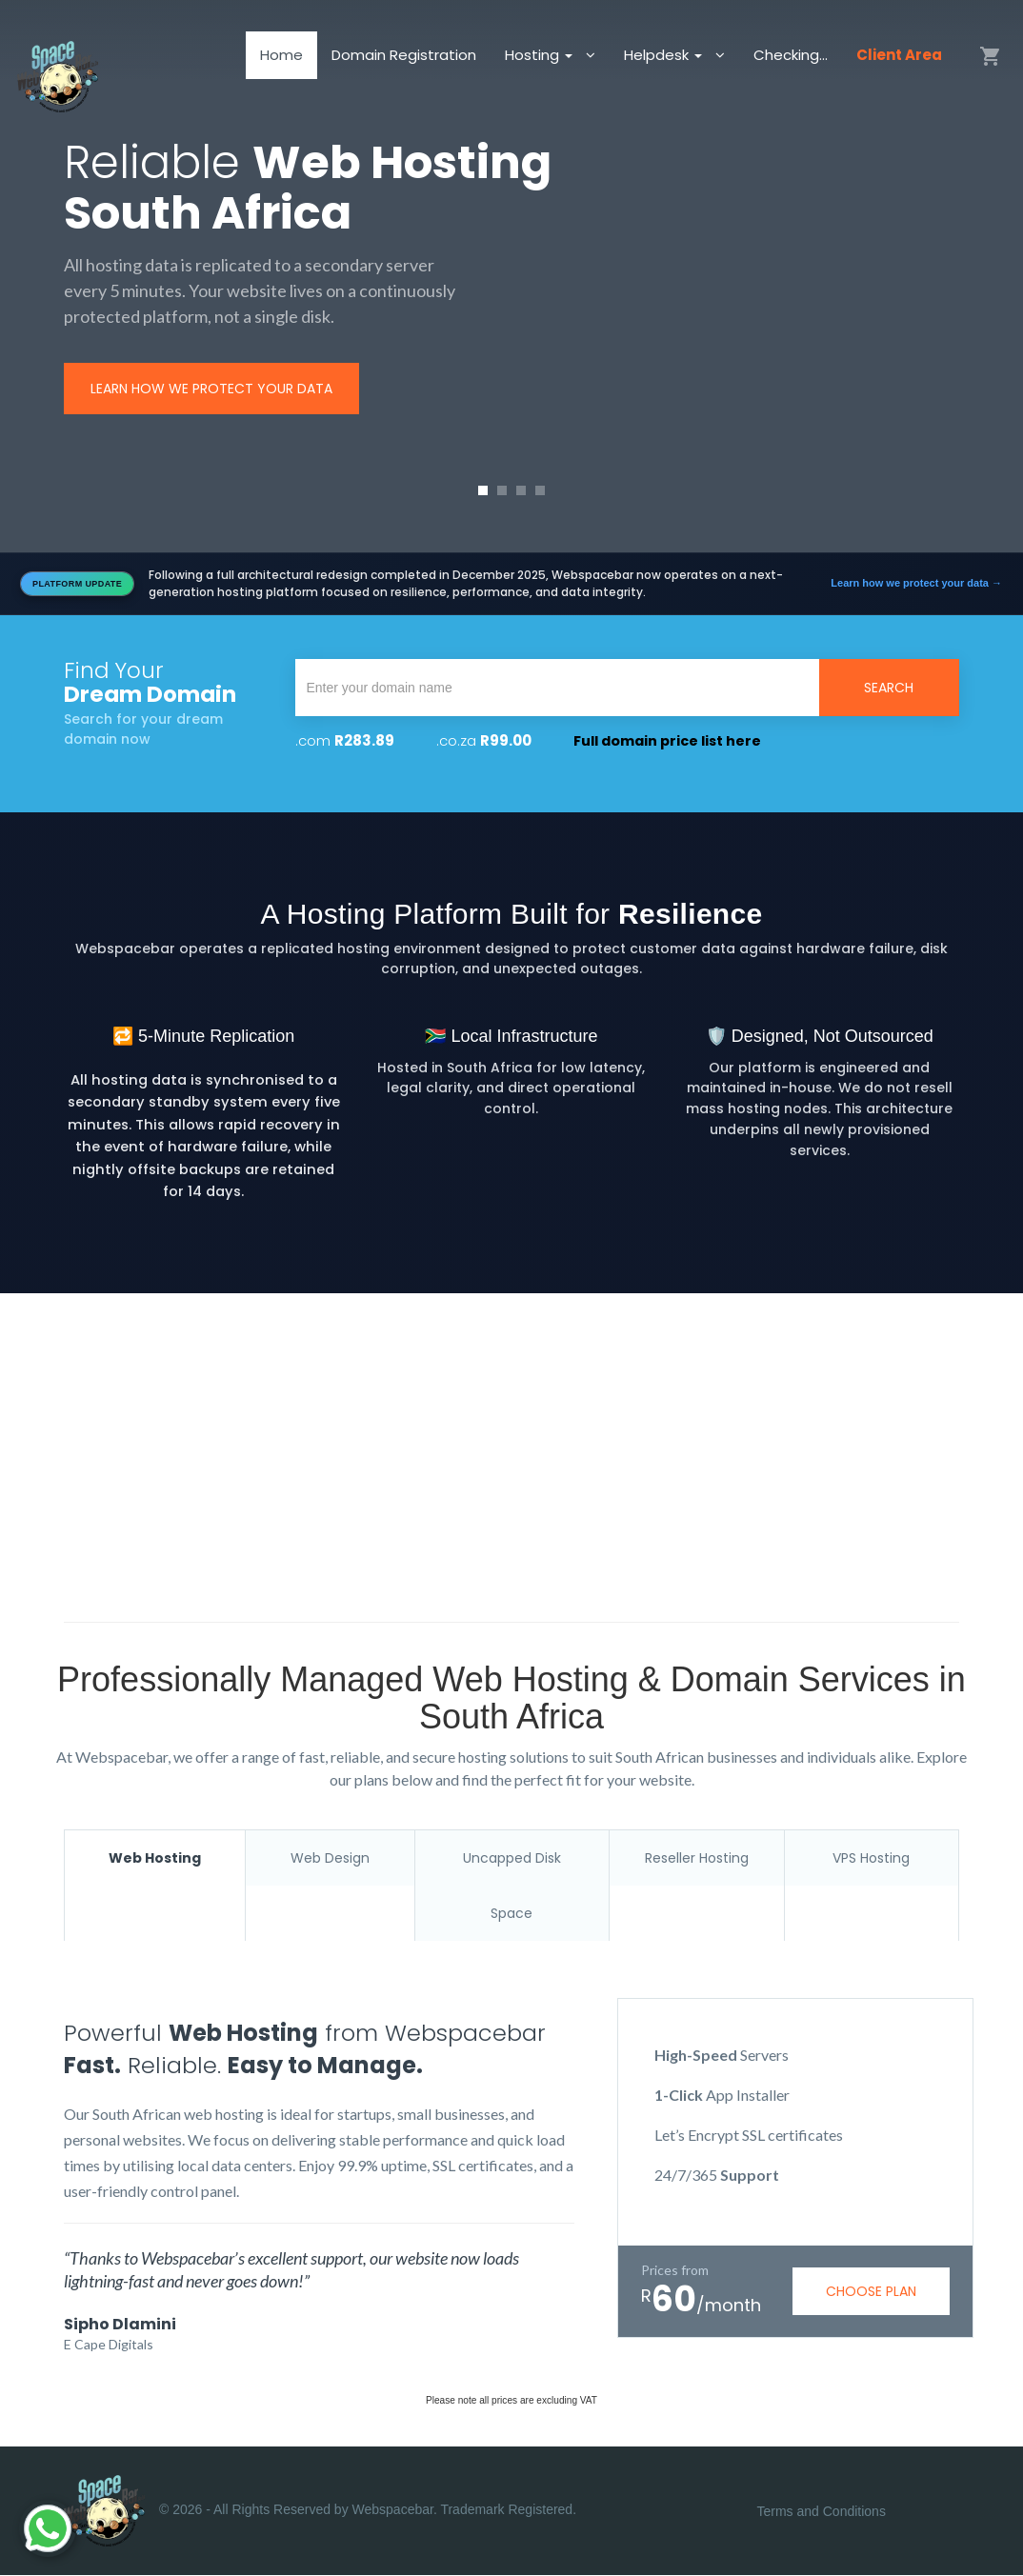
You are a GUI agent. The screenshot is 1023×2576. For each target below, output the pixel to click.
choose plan (871, 2292)
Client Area (899, 61)
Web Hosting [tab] (155, 1857)
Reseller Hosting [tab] (697, 1857)
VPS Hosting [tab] (871, 1857)
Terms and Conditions (821, 2512)
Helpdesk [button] (665, 61)
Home (281, 61)
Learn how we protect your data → (916, 583)
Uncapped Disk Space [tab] (512, 1885)
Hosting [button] (540, 61)
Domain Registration (403, 61)
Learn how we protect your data (211, 388)
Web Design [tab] (330, 1857)
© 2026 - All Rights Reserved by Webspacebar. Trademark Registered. (320, 2511)
